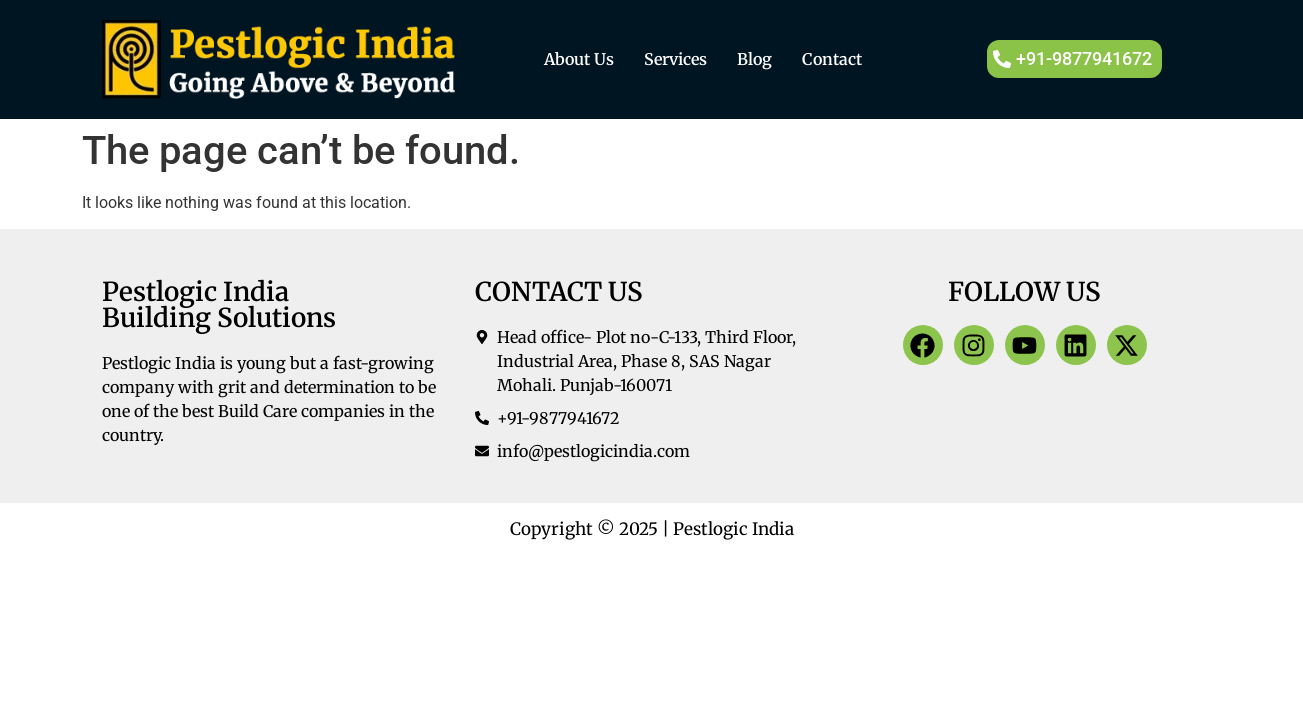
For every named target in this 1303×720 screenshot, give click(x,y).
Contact (832, 59)
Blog (754, 59)
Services (675, 59)
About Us (579, 59)
